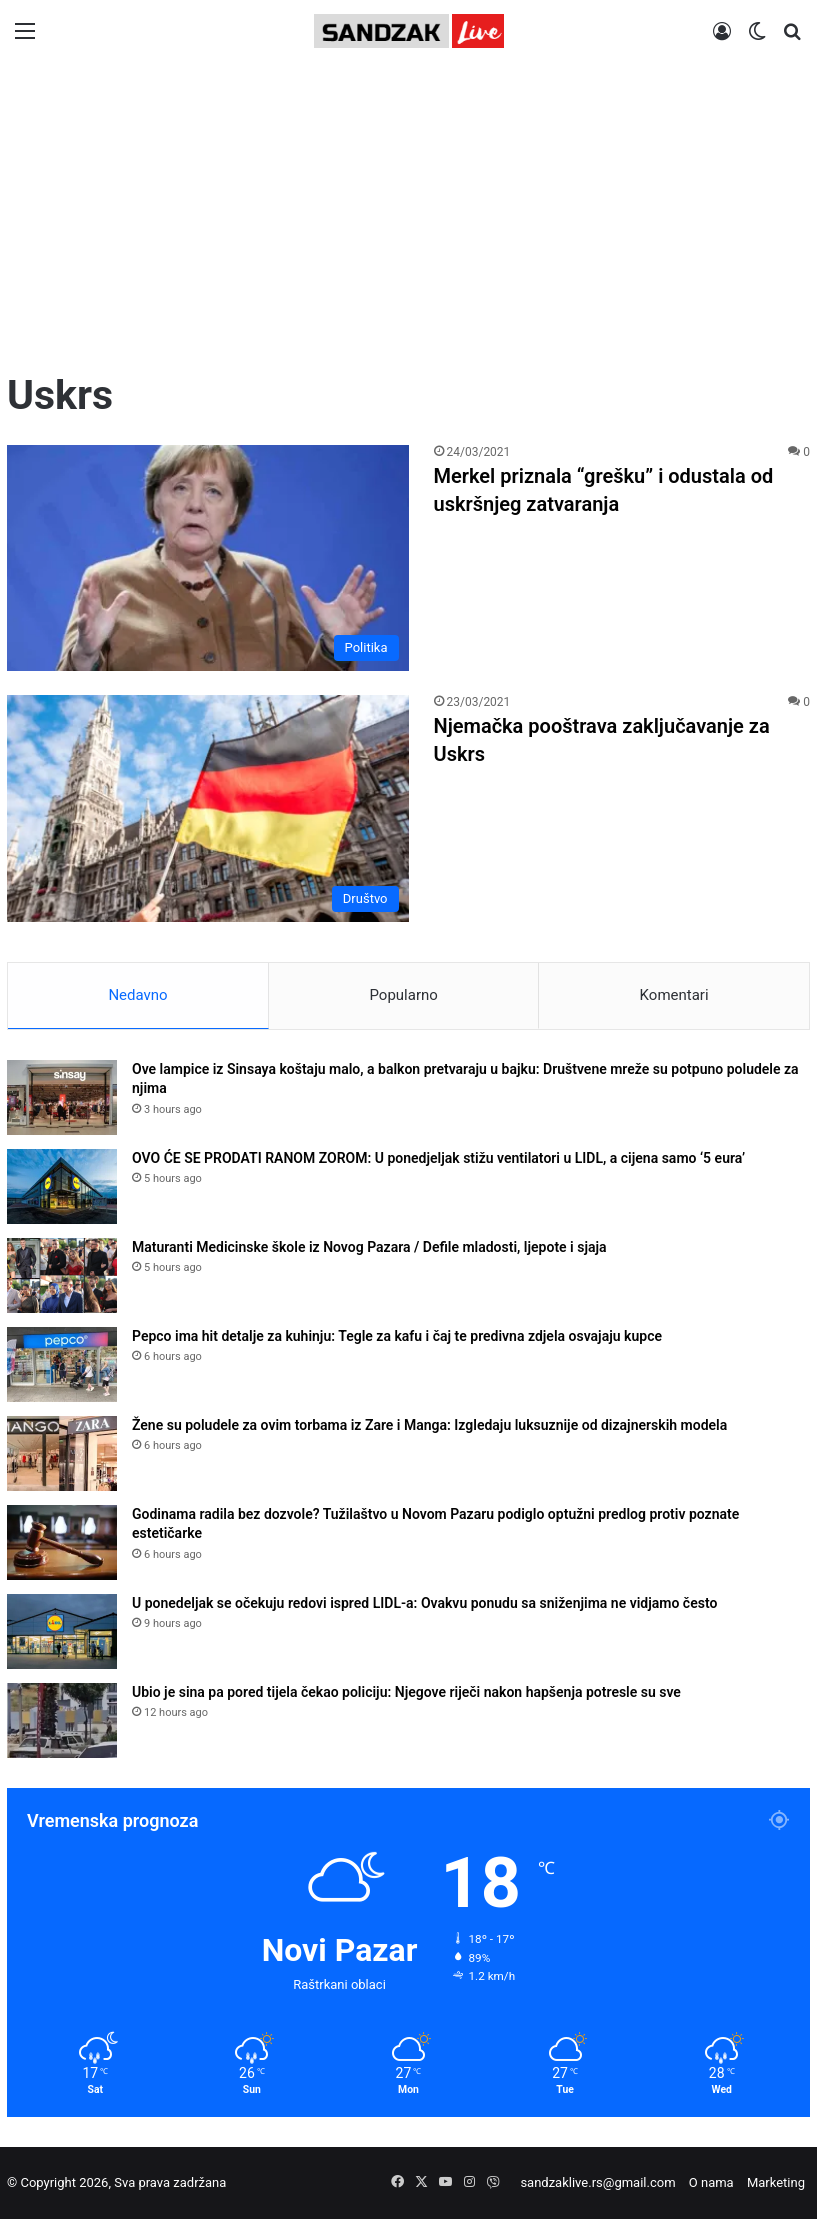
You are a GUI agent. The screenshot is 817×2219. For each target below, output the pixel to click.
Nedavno (137, 995)
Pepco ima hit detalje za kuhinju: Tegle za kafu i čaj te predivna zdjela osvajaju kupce (397, 1336)
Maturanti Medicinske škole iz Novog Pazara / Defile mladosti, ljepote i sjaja (369, 1247)
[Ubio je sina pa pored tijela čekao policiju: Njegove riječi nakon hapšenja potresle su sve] (62, 1720)
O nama (711, 2182)
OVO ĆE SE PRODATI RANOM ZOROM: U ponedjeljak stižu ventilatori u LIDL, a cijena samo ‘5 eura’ (438, 1158)
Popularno (403, 995)
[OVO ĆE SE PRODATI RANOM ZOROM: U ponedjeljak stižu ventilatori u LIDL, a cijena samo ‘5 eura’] (62, 1186)
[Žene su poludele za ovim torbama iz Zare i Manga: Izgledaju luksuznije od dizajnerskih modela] (62, 1453)
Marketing (776, 2182)
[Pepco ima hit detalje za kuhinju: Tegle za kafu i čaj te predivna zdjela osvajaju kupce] (62, 1364)
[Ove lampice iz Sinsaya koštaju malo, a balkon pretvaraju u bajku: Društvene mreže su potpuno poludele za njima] (62, 1097)
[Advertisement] (408, 217)
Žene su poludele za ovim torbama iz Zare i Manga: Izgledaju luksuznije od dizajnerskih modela (429, 1425)
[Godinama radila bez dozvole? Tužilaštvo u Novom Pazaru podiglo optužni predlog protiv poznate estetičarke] (62, 1542)
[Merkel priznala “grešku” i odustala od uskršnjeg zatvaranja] (208, 558)
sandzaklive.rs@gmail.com (597, 2182)
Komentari (674, 995)
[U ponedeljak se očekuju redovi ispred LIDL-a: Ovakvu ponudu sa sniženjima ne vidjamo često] (62, 1631)
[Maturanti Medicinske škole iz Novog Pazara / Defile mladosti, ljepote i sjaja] (62, 1275)
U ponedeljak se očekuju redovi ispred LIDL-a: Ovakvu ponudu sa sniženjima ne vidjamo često (424, 1603)
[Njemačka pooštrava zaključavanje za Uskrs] (208, 808)
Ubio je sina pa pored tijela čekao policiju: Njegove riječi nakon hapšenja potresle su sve (406, 1692)
